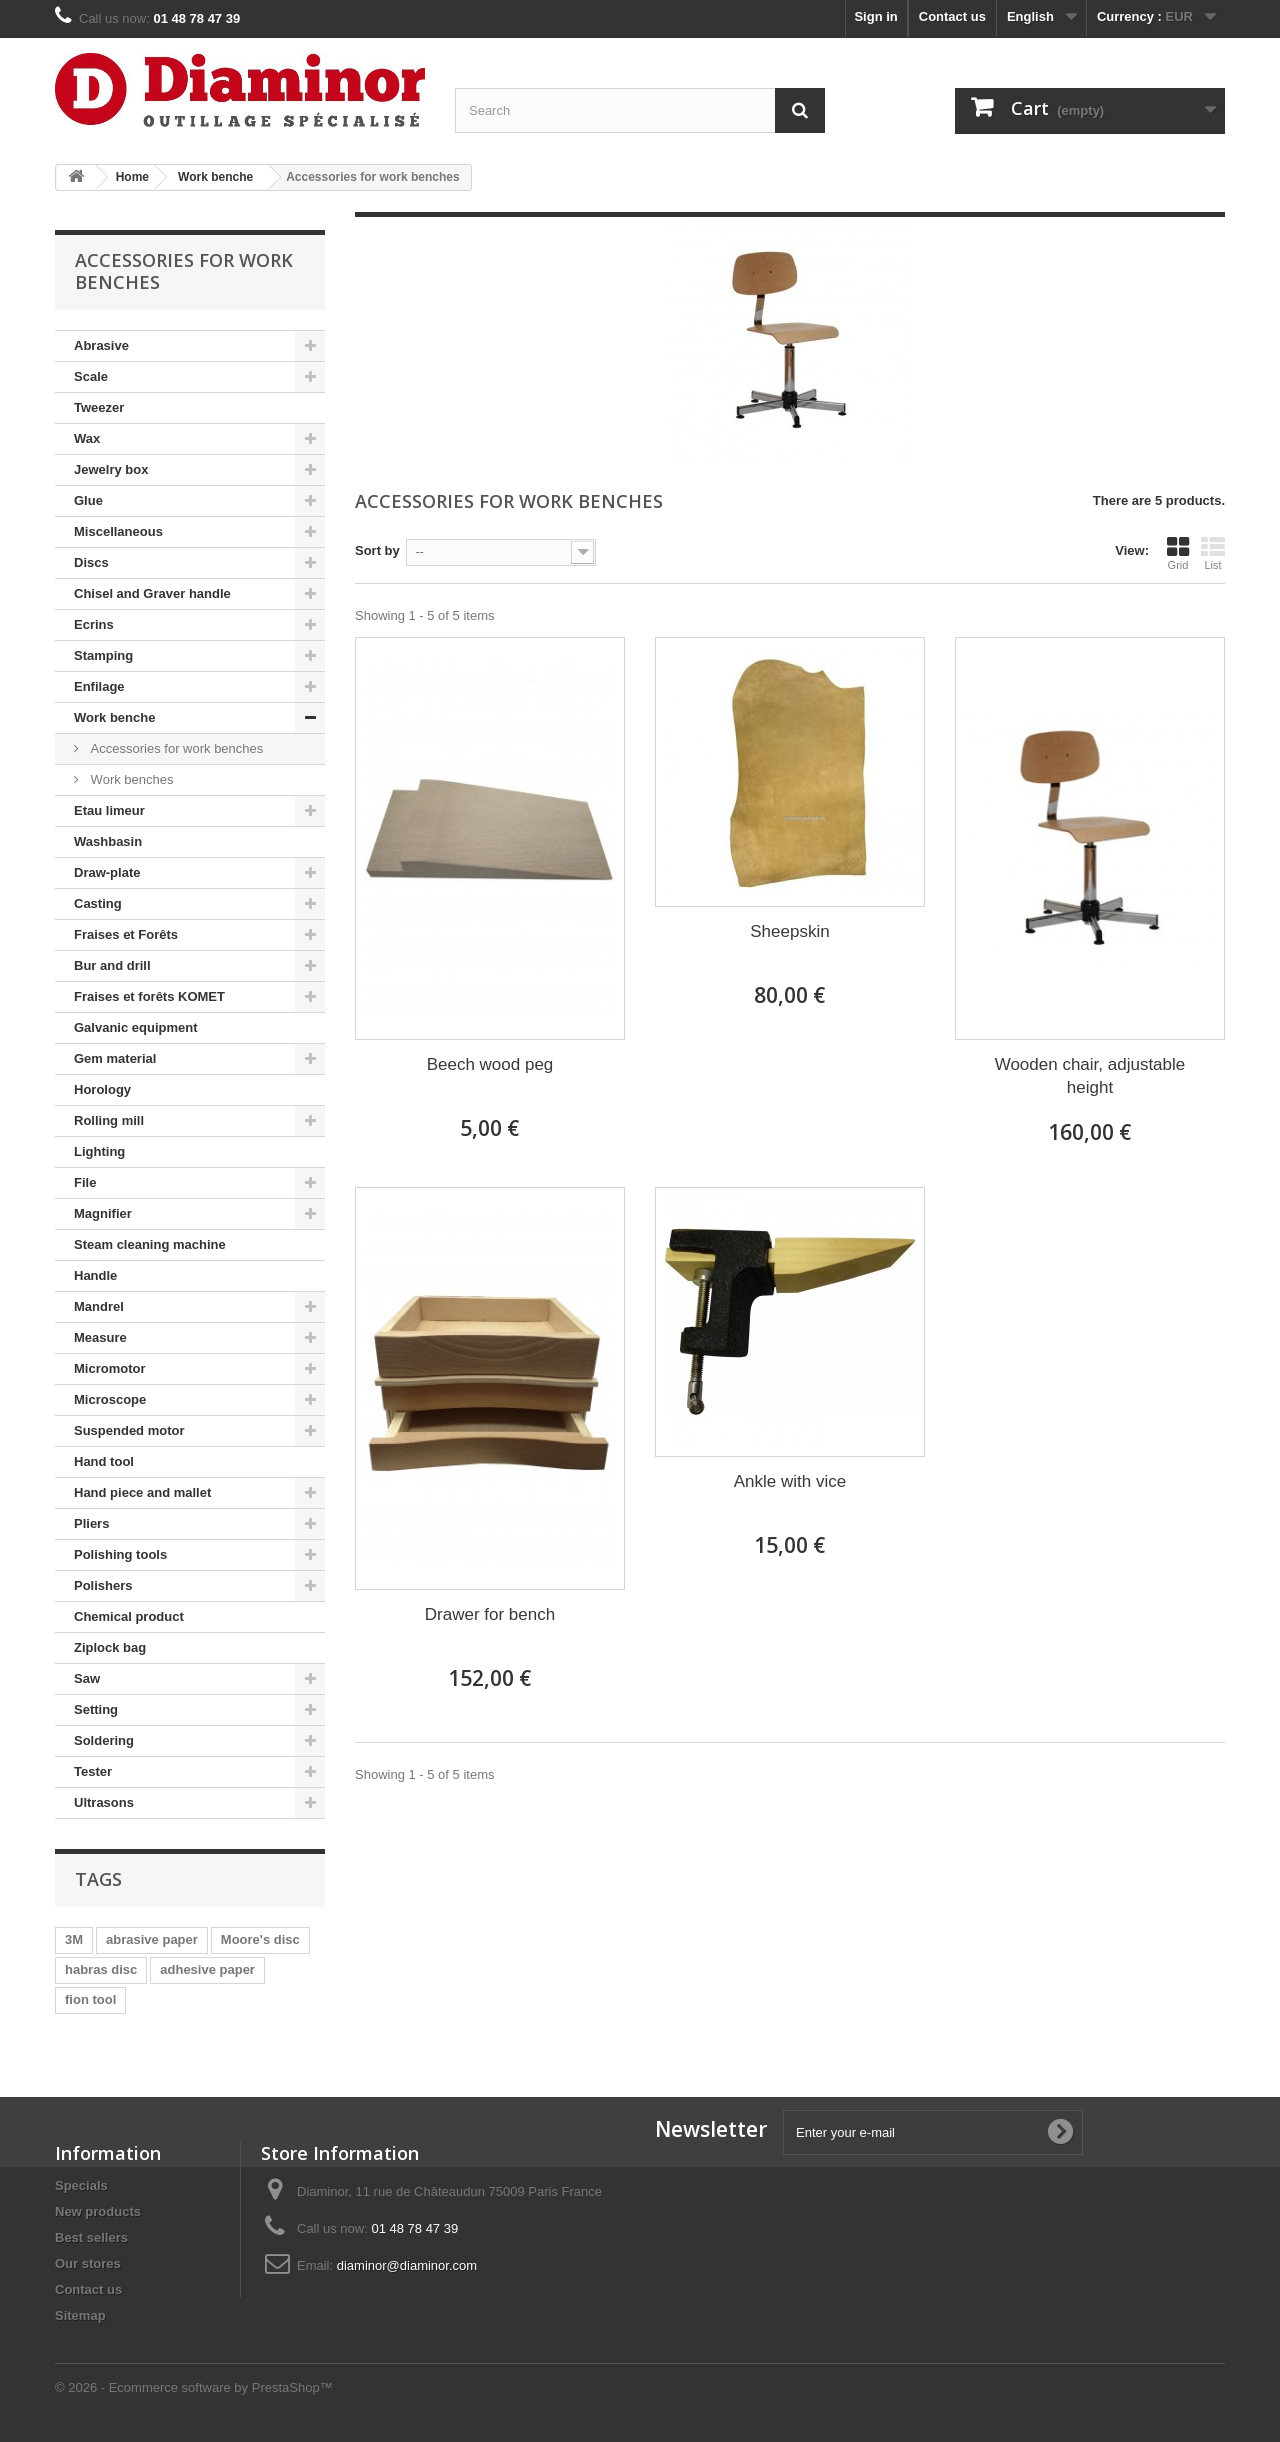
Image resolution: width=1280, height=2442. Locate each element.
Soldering (104, 1740)
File (85, 1182)
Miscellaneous (118, 531)
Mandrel (99, 1306)
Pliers (91, 1523)
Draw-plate (107, 872)
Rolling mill (109, 1120)
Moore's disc (260, 1939)
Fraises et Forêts (126, 934)
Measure (100, 1337)
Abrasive (101, 345)
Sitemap (80, 2315)
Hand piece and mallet (142, 1492)
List (1213, 553)
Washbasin (108, 841)
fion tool (90, 1999)
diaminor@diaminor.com (407, 2265)
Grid (1178, 553)
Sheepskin (789, 931)
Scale (91, 376)
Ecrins (94, 624)
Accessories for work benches (175, 748)
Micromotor (110, 1368)
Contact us (952, 16)
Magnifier (103, 1213)
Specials (81, 2185)
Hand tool (104, 1461)
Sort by (377, 550)
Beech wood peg (490, 1064)
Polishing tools (120, 1554)
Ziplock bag (110, 1647)
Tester (93, 1771)
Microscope (110, 1399)
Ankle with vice (790, 1481)
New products (98, 2211)
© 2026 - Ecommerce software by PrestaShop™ (194, 2387)
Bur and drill (112, 965)
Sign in (875, 16)
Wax (87, 438)
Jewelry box (111, 469)
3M (74, 1939)
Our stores (88, 2263)
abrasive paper (152, 1939)
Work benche (114, 717)
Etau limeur (109, 810)
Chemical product (129, 1616)
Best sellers (91, 2237)
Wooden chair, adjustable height (1090, 1076)
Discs (91, 562)
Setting (96, 1709)
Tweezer (99, 407)
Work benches (130, 779)
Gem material (115, 1058)
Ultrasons (104, 1802)
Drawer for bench (490, 1614)
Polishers (103, 1585)
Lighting (99, 1151)
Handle (95, 1275)
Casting (98, 903)
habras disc (101, 1969)
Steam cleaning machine (150, 1244)
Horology (102, 1089)
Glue (88, 500)
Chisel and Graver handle (152, 593)
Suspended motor (129, 1430)
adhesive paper (207, 1969)
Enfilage (99, 686)
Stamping (103, 655)
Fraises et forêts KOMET (149, 996)
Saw (87, 1678)
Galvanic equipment (136, 1027)
